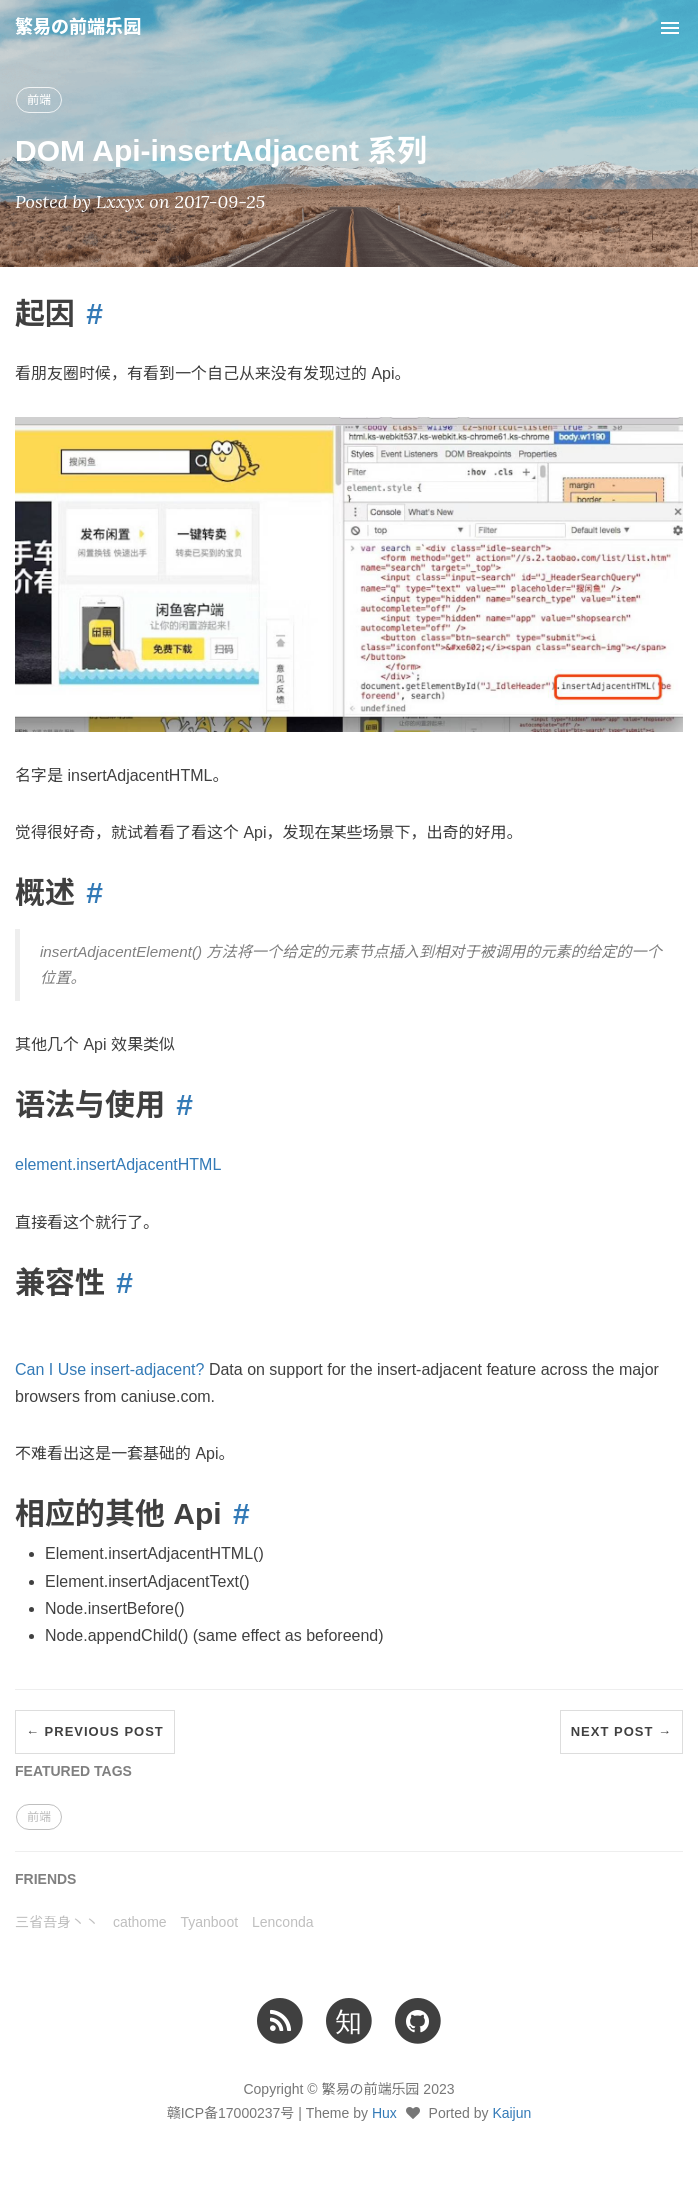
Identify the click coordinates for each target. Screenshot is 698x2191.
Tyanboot (209, 1922)
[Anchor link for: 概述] (89, 892)
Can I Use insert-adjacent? (109, 1369)
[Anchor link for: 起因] (89, 313)
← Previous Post (95, 1731)
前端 (39, 100)
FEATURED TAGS (73, 1771)
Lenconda (283, 1922)
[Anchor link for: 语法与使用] (179, 1104)
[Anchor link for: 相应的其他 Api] (236, 1513)
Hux (384, 2113)
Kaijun (511, 2113)
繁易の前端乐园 (78, 27)
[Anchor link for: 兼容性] (119, 1282)
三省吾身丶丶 (57, 1922)
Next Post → (621, 1731)
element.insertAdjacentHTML (118, 1164)
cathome (140, 1922)
